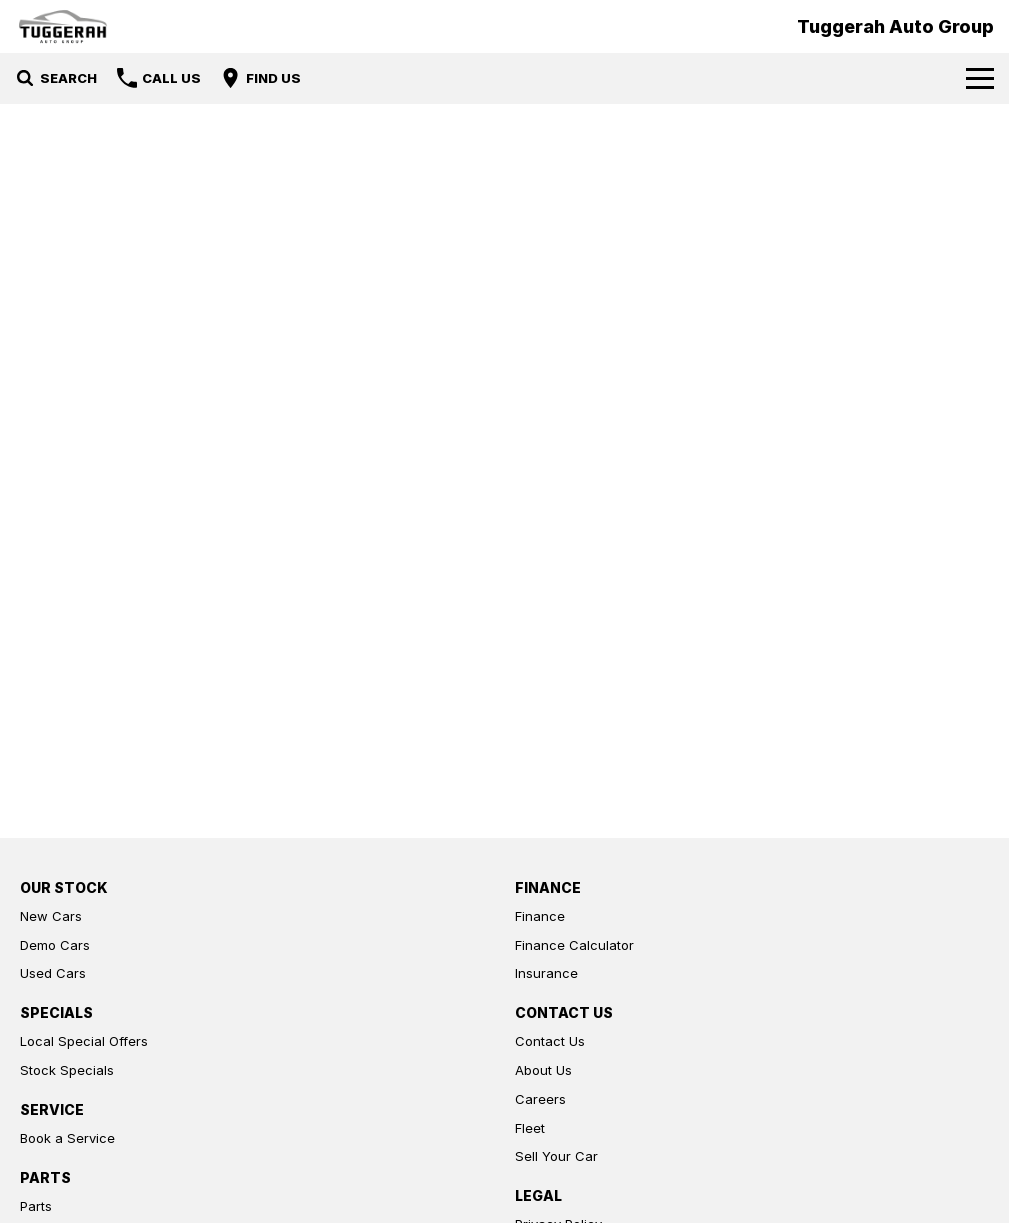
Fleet (530, 1128)
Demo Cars (55, 945)
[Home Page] (63, 26)
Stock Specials (67, 1070)
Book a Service (67, 1138)
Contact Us (550, 1041)
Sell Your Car (556, 1156)
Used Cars (53, 973)
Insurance (546, 973)
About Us (543, 1070)
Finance (540, 916)
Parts (36, 1206)
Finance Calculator (574, 945)
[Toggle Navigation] (980, 78)
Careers (540, 1099)
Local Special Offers (84, 1041)
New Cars (51, 916)
